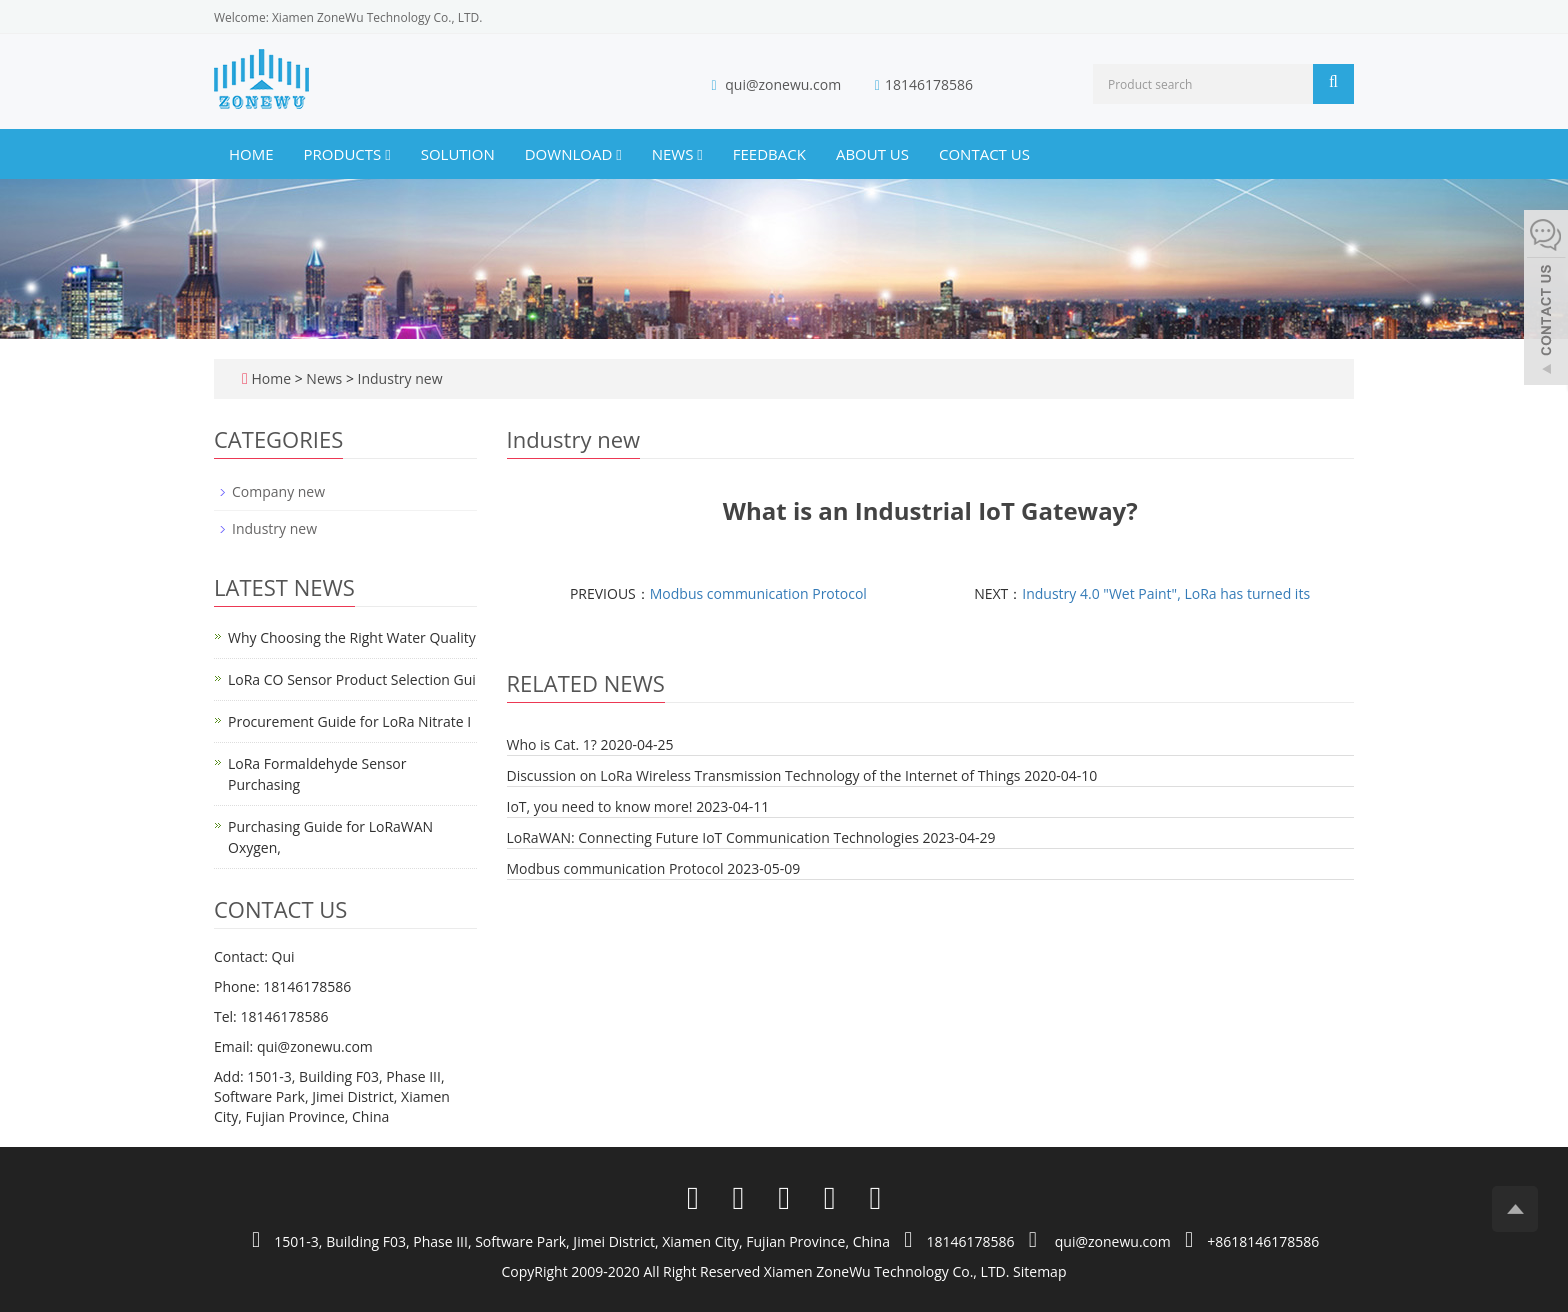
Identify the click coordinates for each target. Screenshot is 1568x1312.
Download (573, 154)
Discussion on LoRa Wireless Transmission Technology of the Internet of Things (764, 775)
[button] (387, 154)
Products (347, 154)
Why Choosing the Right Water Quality (352, 637)
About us (872, 154)
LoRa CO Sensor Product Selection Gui (352, 679)
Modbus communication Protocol (758, 593)
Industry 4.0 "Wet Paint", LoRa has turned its (1166, 593)
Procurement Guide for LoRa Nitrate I (349, 721)
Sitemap (1039, 1271)
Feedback (769, 154)
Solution (458, 154)
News (677, 154)
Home (251, 154)
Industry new (398, 378)
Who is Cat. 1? (552, 744)
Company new (278, 491)
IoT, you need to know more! (600, 806)
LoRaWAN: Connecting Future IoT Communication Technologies (713, 837)
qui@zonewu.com (783, 84)
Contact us (984, 154)
